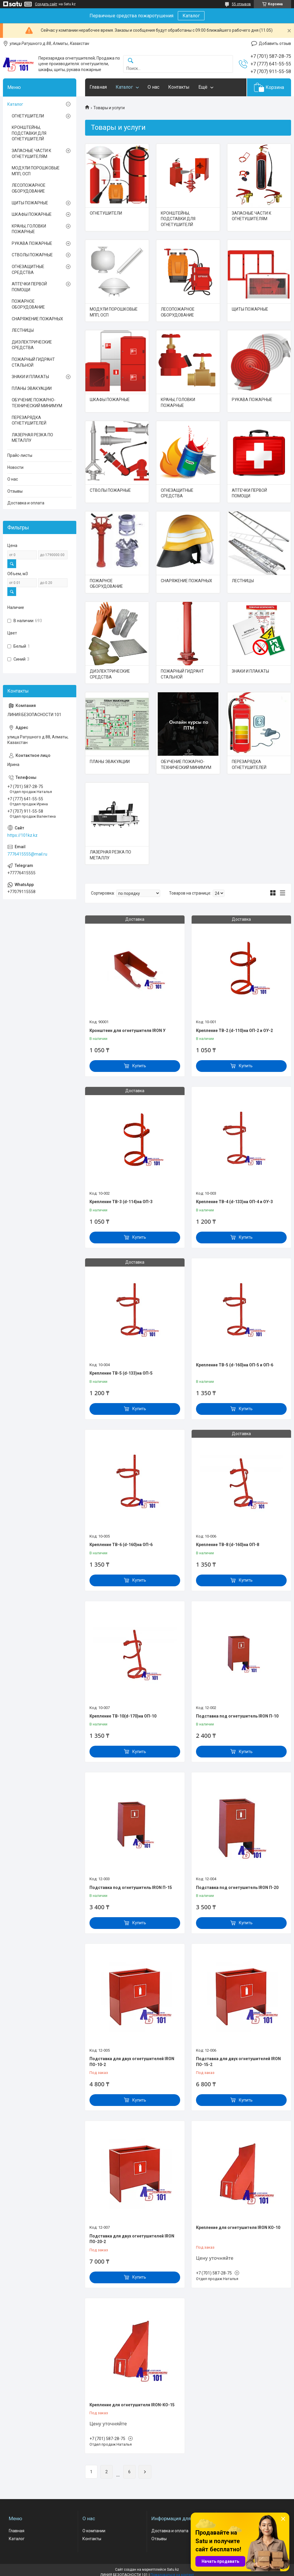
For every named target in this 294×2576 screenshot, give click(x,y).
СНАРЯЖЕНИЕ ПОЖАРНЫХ (186, 580)
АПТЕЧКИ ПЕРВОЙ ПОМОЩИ (249, 493)
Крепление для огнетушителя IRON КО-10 (238, 2227)
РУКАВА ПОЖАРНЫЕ (252, 399)
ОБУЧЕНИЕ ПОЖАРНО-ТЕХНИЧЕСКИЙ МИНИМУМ (186, 764)
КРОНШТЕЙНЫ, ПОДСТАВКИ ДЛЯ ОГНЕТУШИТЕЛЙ (178, 219)
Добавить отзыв (275, 43)
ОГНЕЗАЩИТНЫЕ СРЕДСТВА (177, 493)
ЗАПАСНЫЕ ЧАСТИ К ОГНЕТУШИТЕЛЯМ (251, 216)
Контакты (179, 87)
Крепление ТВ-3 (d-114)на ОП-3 (121, 1201)
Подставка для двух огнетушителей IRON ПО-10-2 (131, 2061)
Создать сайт (46, 4)
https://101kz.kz (22, 835)
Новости (15, 467)
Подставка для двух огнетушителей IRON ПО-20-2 (131, 2239)
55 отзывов (241, 4)
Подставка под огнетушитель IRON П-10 (237, 1716)
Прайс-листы (19, 455)
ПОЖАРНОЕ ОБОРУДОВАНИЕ (106, 583)
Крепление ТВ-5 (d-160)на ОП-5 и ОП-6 (234, 1365)
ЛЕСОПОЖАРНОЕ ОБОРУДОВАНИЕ (178, 312)
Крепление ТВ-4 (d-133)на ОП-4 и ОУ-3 (234, 1201)
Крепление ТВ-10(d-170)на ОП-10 (122, 1716)
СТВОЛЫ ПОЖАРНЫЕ (110, 490)
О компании (93, 2530)
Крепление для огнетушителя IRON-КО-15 (132, 2404)
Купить (139, 1065)
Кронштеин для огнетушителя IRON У (127, 1030)
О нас (153, 87)
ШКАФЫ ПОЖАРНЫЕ (110, 399)
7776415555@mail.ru (27, 854)
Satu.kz (173, 2569)
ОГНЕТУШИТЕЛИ (106, 213)
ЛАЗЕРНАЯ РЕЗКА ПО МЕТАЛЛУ (110, 855)
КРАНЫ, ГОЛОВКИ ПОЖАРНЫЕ (178, 402)
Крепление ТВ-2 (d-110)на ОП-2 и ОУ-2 (234, 1030)
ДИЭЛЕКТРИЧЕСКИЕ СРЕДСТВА (110, 674)
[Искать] (130, 60)
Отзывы (15, 491)
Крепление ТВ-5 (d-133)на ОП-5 (121, 1373)
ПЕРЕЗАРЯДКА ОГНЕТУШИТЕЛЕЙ (249, 764)
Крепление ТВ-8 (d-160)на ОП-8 (227, 1544)
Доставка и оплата (25, 503)
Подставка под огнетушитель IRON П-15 (130, 1887)
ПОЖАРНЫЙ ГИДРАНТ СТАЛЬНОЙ (182, 674)
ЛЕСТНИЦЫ (243, 580)
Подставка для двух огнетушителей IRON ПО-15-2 (238, 2061)
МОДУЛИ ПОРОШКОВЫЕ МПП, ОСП (114, 312)
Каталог (191, 15)
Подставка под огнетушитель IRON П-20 (237, 1887)
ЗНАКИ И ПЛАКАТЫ (250, 671)
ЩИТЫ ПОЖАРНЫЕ (250, 309)
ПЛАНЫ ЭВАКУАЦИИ (110, 761)
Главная (98, 87)
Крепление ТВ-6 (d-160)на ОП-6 (121, 1544)
